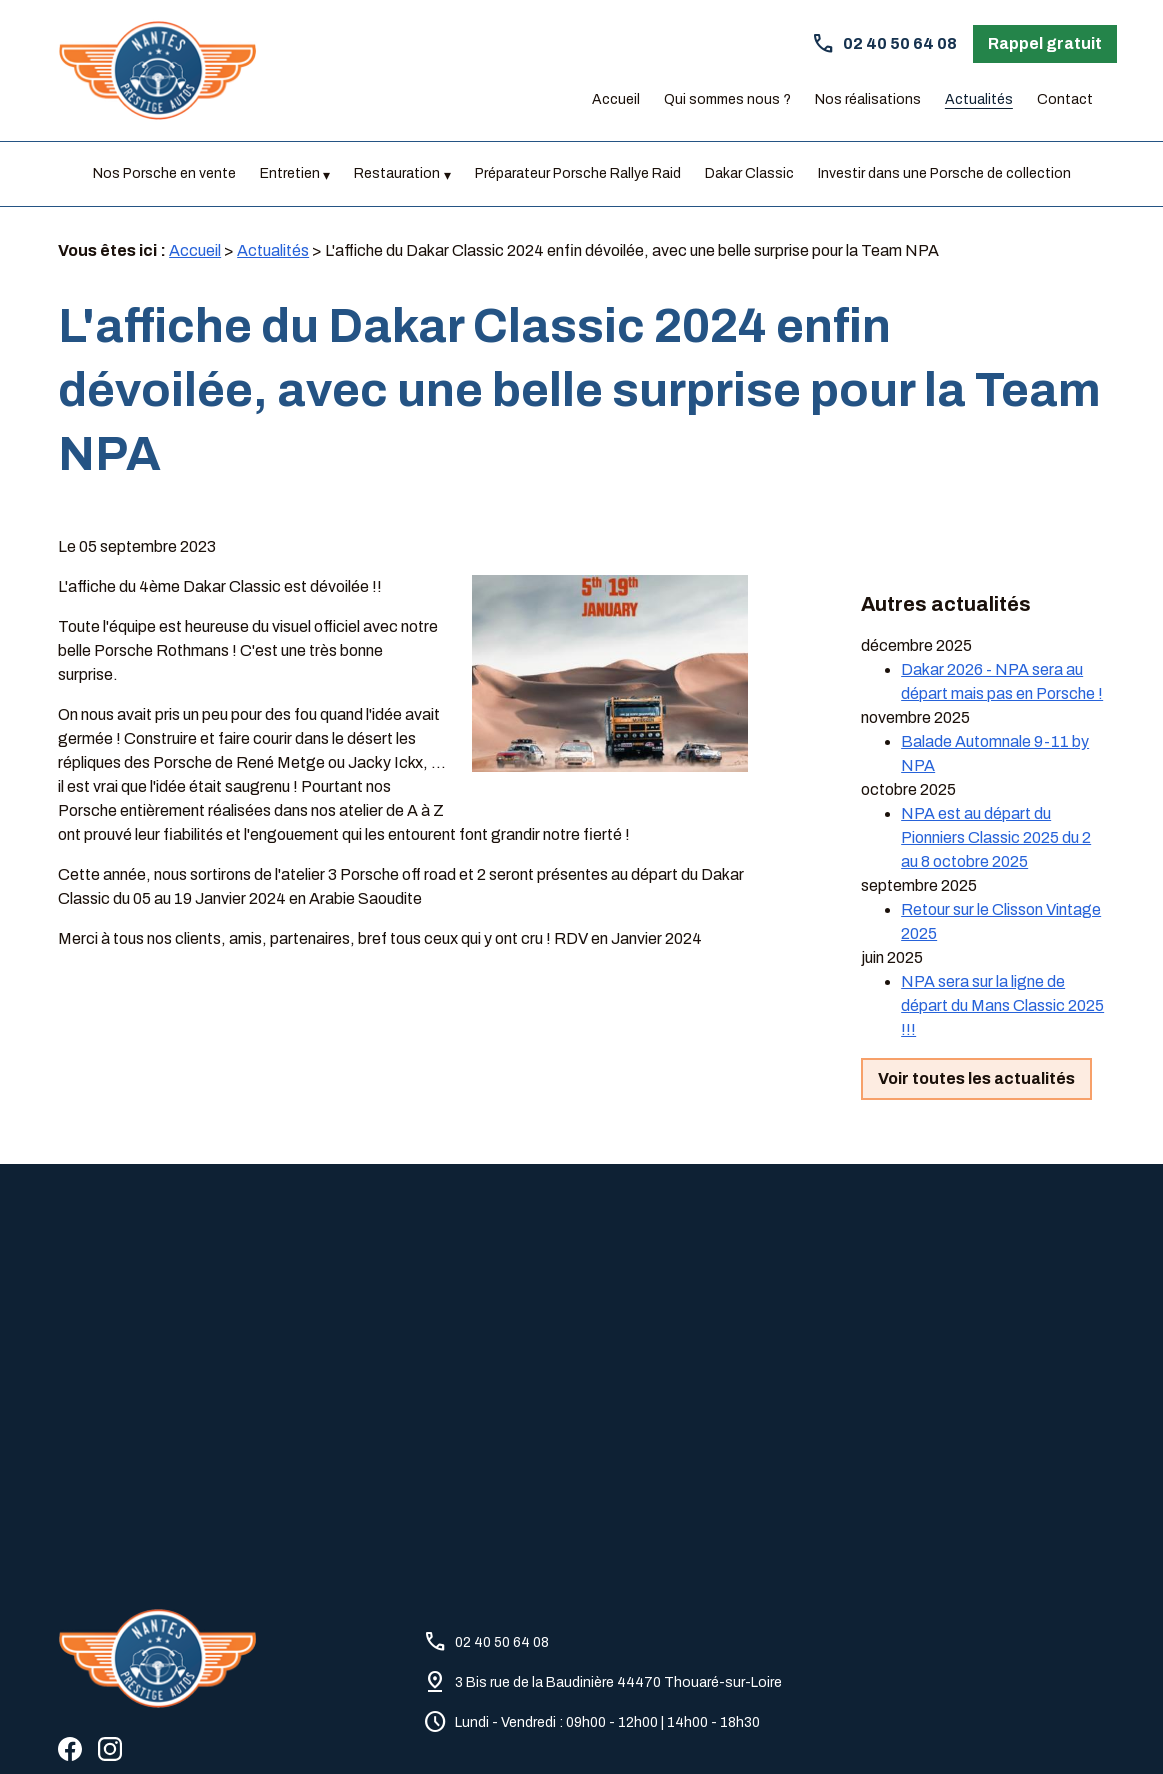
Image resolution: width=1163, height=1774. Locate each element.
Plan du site (573, 1723)
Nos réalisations (868, 99)
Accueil (616, 99)
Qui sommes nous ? (727, 99)
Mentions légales (260, 1723)
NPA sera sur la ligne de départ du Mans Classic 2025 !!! (1002, 949)
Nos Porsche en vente (164, 173)
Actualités (979, 99)
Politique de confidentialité (426, 1723)
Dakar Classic (749, 173)
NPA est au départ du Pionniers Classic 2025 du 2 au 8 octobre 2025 (996, 781)
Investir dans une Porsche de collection (944, 173)
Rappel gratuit (1045, 43)
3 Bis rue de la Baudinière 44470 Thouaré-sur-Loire (618, 1594)
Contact (1065, 99)
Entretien (290, 173)
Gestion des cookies (702, 1723)
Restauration (397, 173)
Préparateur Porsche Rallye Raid (578, 173)
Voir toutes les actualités (976, 1022)
